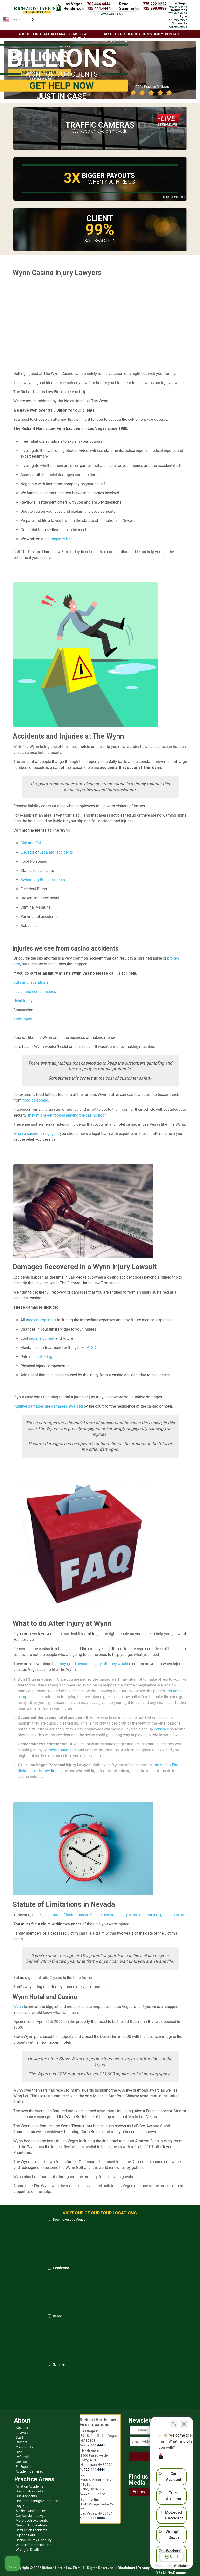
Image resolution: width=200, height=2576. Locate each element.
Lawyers (22, 2432)
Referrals (22, 2457)
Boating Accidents (29, 2491)
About (24, 34)
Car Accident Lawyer (31, 2516)
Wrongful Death (27, 2550)
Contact (22, 2462)
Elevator (27, 852)
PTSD (91, 1347)
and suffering (40, 1356)
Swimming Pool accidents (43, 879)
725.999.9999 (154, 8)
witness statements (60, 1750)
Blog (19, 2452)
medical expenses (41, 1320)
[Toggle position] (174, 2422)
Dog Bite (22, 2506)
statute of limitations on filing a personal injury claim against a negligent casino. (116, 1915)
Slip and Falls (25, 2535)
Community (24, 2447)
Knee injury (22, 1019)
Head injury (23, 1000)
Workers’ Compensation (33, 2545)
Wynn (18, 2006)
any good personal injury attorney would (93, 1663)
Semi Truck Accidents (31, 2530)
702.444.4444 (98, 4)
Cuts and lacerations (30, 982)
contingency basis (59, 539)
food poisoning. (35, 1100)
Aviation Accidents (29, 2486)
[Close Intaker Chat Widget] (184, 2422)
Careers (21, 2442)
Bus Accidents (26, 2496)
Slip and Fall (31, 843)
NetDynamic (177, 2572)
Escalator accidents (56, 852)
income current (41, 1338)
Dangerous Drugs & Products (37, 2501)
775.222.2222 (154, 4)
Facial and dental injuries (34, 991)
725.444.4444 (98, 8)
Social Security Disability (34, 2540)
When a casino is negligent (36, 1133)
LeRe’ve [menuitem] (138, 2126)
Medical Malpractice (31, 2511)
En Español (24, 2467)
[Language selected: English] (18, 19)
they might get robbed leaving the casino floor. (66, 1115)
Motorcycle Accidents (32, 2520)
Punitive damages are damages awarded (48, 1406)
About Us (22, 2428)
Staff (19, 2437)
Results (111, 34)
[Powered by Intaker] (159, 2565)
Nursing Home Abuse (31, 2525)
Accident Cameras (29, 2471)
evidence (161, 1729)
